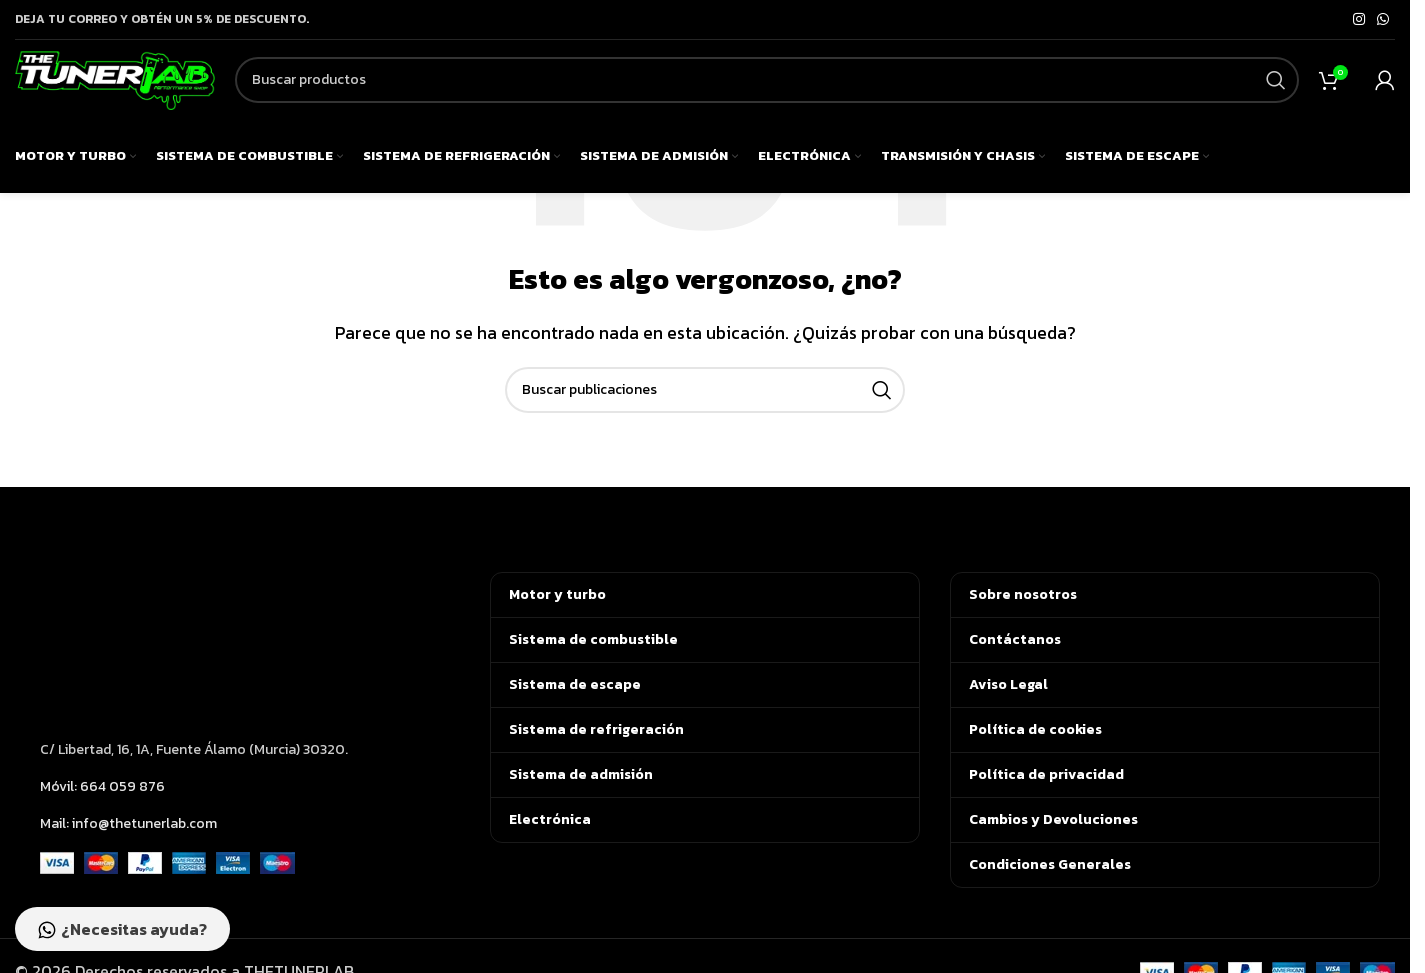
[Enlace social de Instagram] (1359, 20)
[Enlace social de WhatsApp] (1383, 20)
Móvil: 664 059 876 (102, 786)
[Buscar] (767, 93)
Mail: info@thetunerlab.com (128, 823)
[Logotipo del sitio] (115, 90)
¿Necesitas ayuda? (127, 927)
